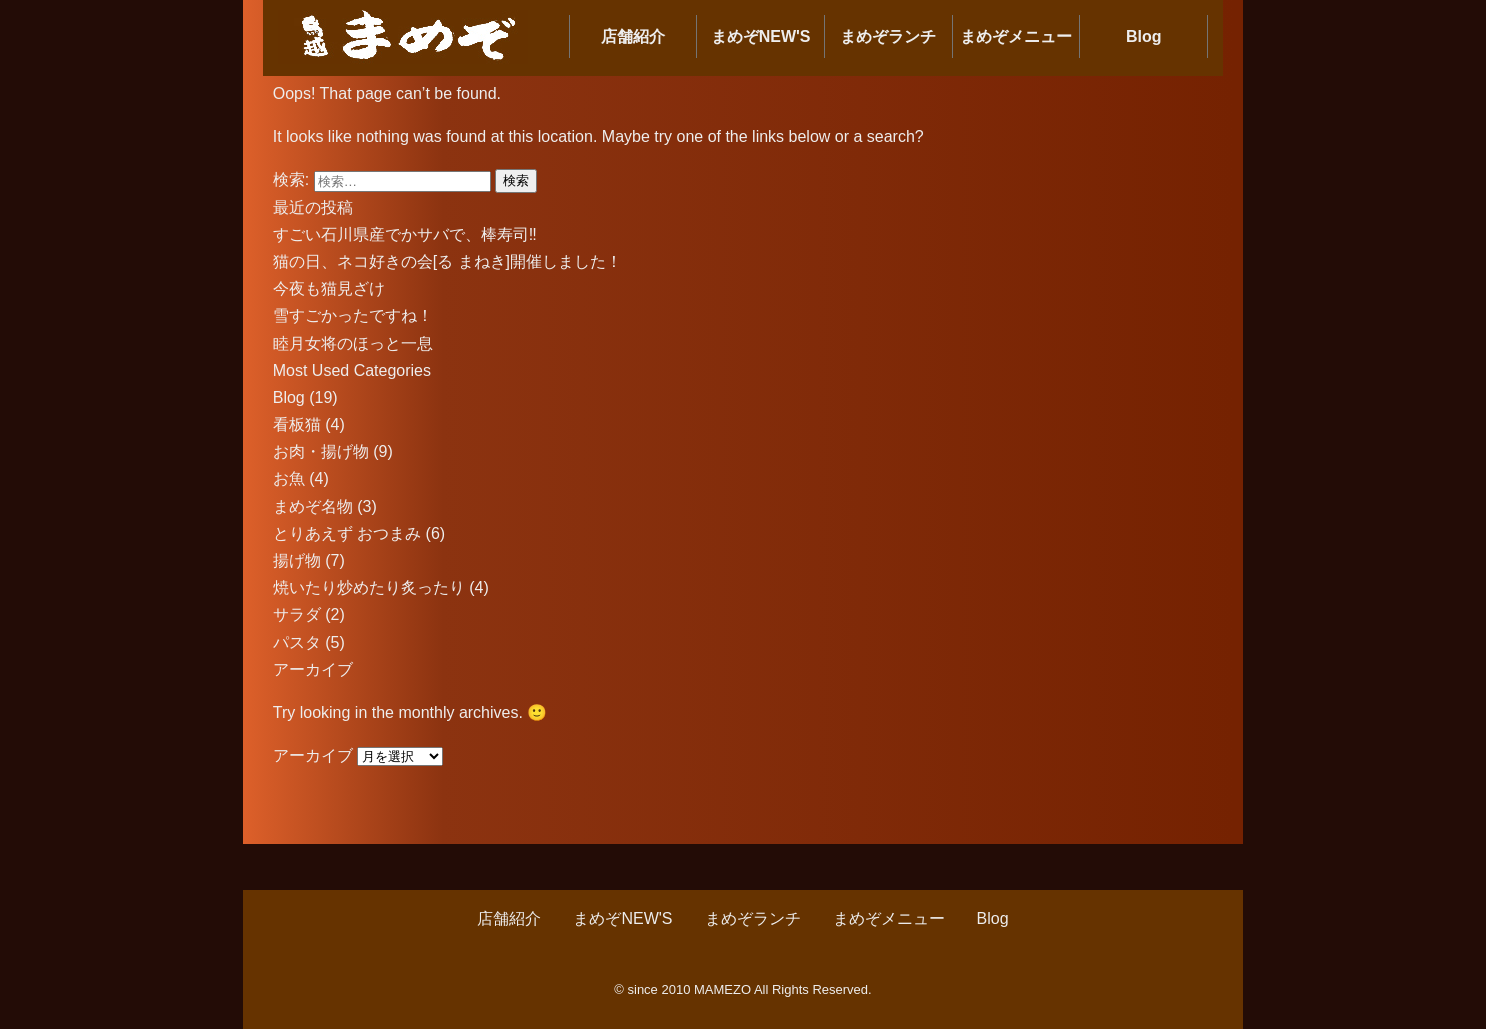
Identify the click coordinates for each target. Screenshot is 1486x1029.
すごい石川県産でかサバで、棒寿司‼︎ (405, 234)
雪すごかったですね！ (353, 315)
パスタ (297, 642)
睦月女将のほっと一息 (353, 343)
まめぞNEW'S (761, 36)
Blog (1144, 36)
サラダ (297, 614)
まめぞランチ (888, 36)
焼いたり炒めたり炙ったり (369, 587)
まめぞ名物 (313, 506)
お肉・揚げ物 (321, 451)
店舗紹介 (633, 36)
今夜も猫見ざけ (329, 288)
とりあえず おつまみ (347, 533)
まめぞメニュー (1016, 36)
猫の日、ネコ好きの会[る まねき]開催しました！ (447, 261)
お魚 (289, 478)
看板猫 (297, 424)
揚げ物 (297, 560)
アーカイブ (313, 755)
